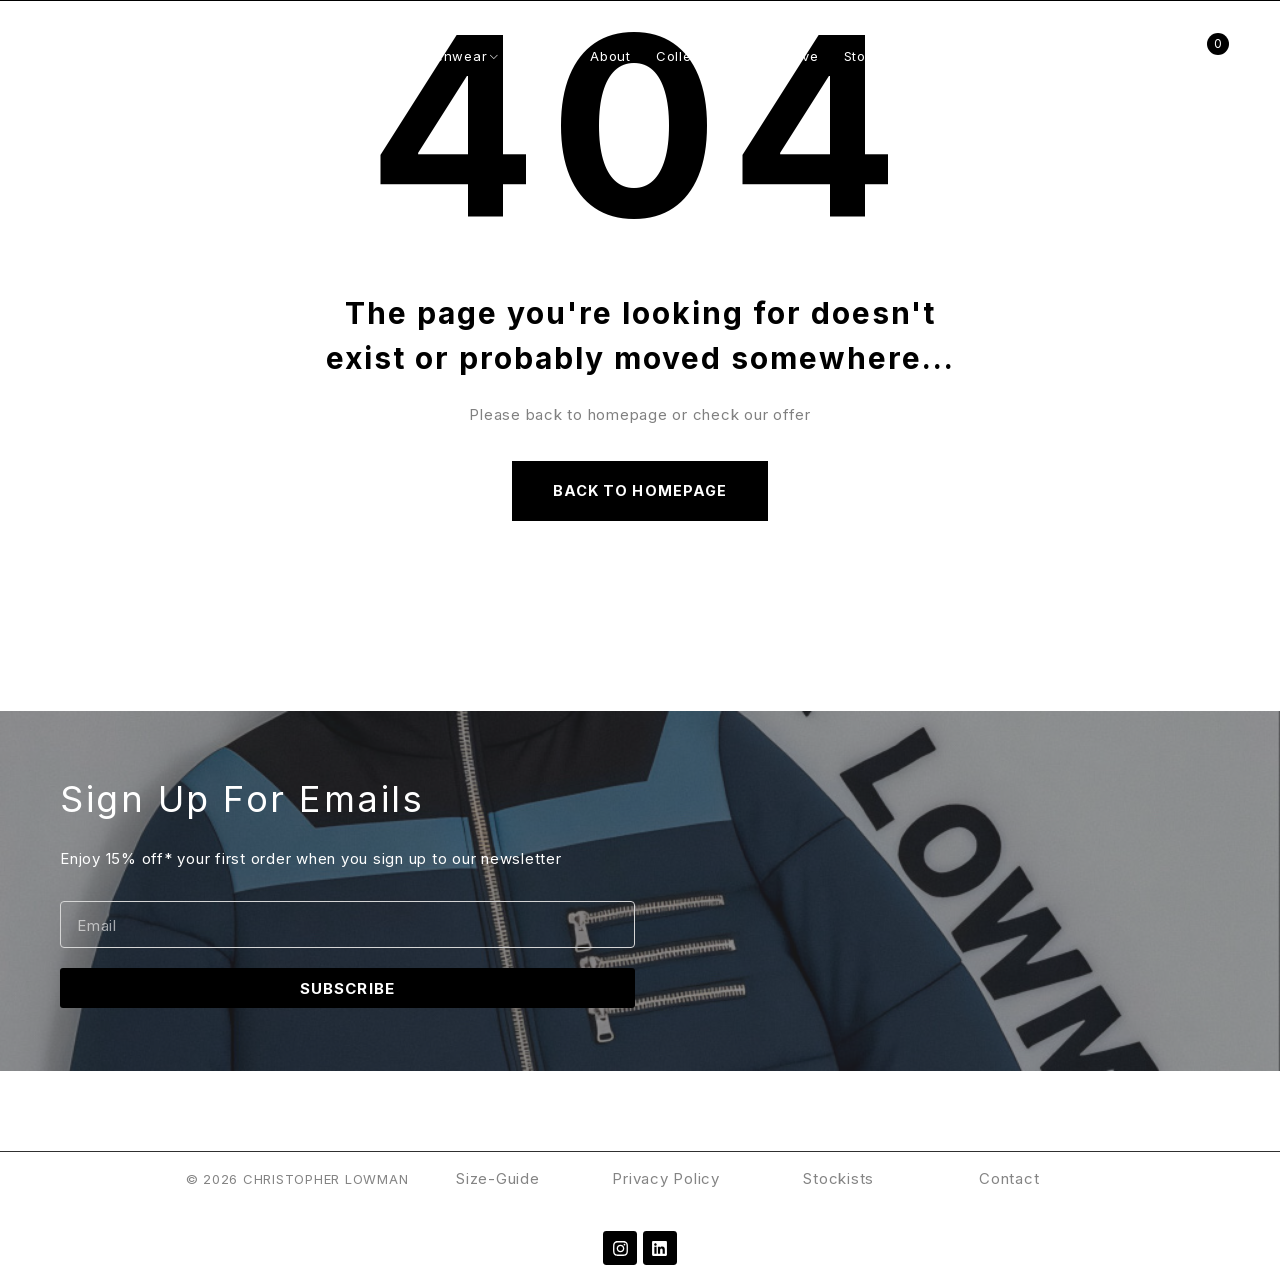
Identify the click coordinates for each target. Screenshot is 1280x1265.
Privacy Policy (668, 1178)
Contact (1009, 1178)
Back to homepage (640, 490)
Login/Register (1158, 56)
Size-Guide (498, 1178)
